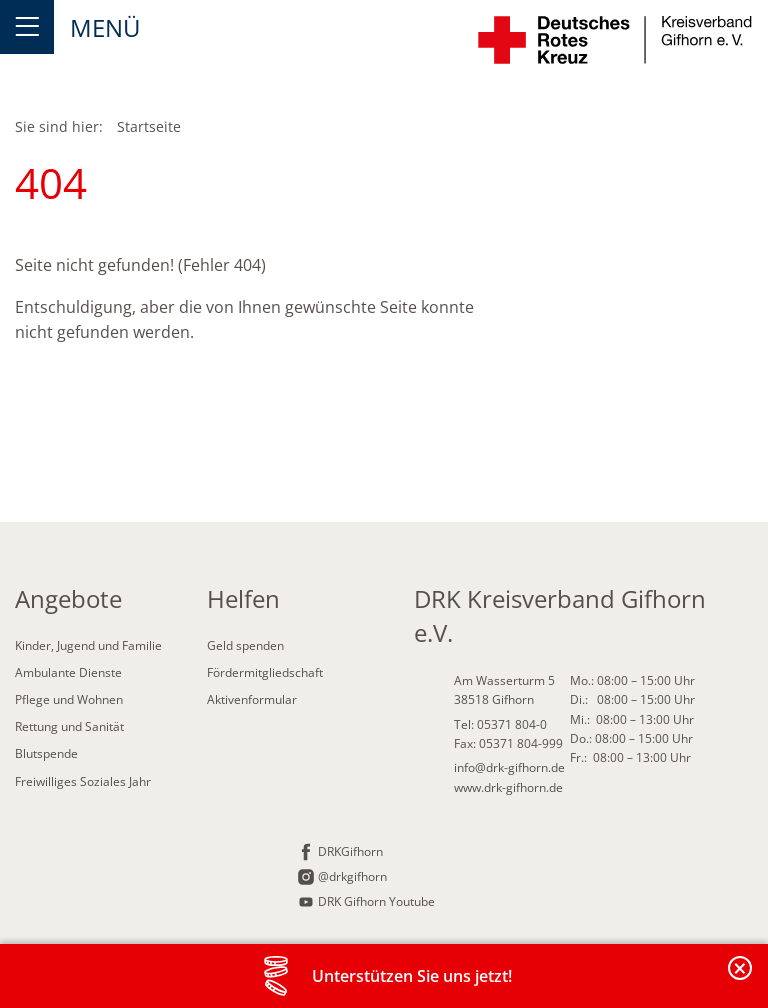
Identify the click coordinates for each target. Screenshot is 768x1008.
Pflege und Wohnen (69, 699)
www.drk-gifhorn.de (508, 787)
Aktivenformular (252, 699)
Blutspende (46, 753)
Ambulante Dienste (68, 672)
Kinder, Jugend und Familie (88, 645)
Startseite (149, 126)
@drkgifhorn (352, 876)
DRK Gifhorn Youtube (376, 901)
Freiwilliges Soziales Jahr (83, 781)
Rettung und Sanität (69, 726)
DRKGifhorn (350, 851)
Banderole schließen (741, 979)
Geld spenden (245, 645)
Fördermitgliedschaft (265, 672)
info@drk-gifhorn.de (509, 767)
